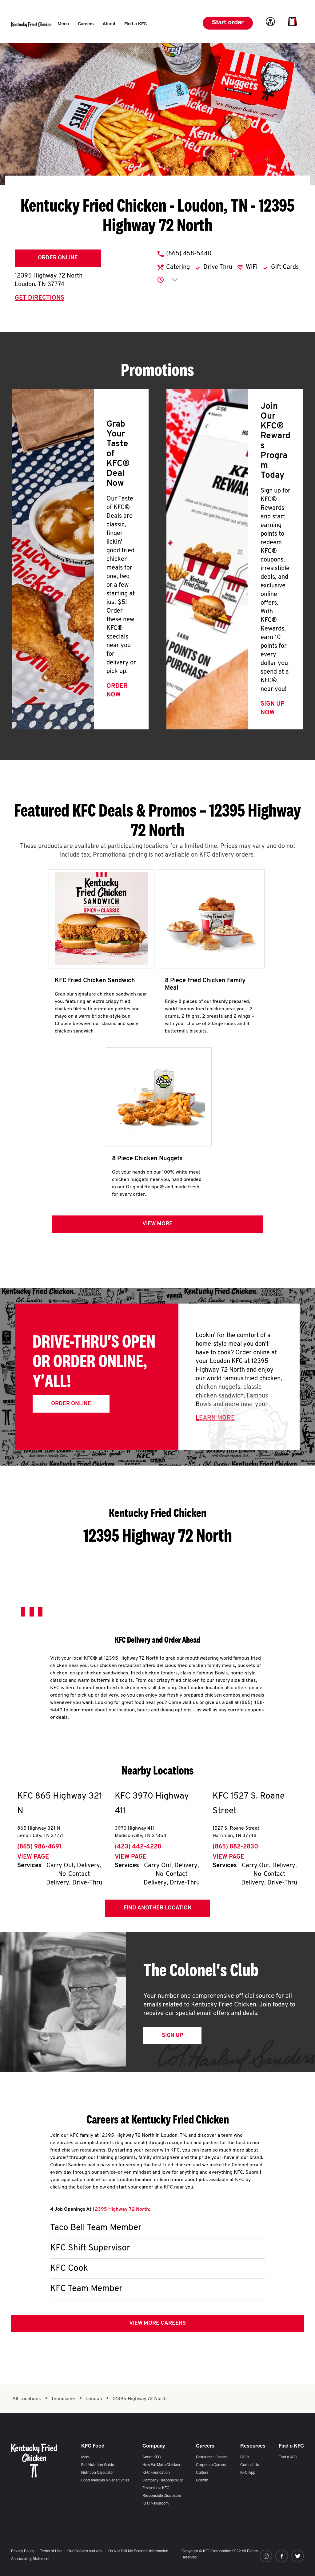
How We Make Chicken (161, 2465)
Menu (85, 2457)
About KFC (151, 2457)
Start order (228, 23)
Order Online (58, 258)
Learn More (215, 1418)
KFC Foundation (156, 2473)
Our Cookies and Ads (84, 2551)
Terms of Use (51, 2551)
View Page (33, 1857)
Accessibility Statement (30, 2559)
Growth (202, 2480)
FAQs (244, 2457)
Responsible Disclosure (161, 2496)
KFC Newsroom (155, 2503)
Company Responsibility (162, 2480)
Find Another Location (158, 1908)
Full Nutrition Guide (97, 2465)
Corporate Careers (211, 2465)
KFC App (247, 2473)
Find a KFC (288, 2457)
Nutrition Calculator (97, 2473)
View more (157, 1224)
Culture (202, 2473)
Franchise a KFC (155, 2488)
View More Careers (157, 2323)
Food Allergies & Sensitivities (105, 2480)
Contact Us (249, 2465)
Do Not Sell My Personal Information (138, 2551)
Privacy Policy (22, 2551)
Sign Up (172, 2035)
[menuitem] (63, 24)
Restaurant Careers (211, 2457)
